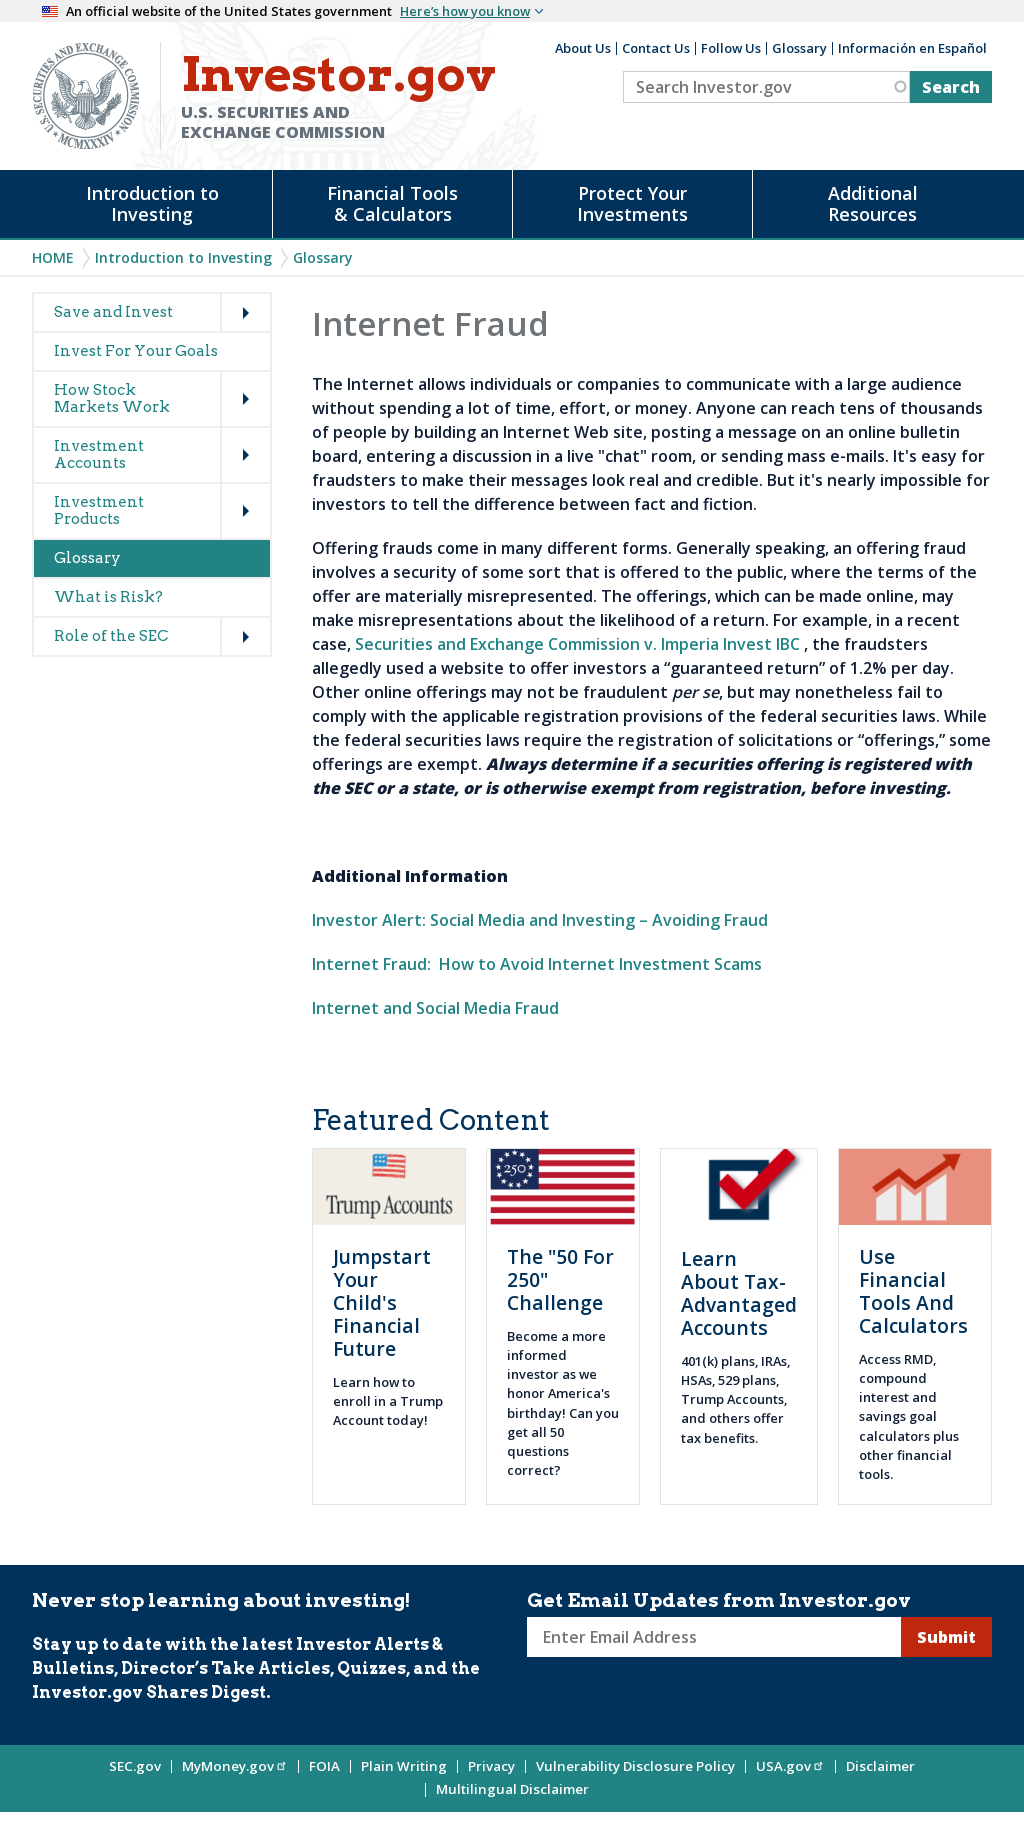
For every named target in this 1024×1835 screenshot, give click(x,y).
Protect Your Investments (632, 203)
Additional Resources (873, 203)
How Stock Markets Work (112, 398)
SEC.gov (135, 1766)
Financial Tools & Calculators (392, 203)
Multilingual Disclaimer (512, 1789)
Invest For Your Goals (136, 351)
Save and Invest (113, 312)
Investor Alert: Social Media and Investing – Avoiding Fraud (540, 920)
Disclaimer (880, 1766)
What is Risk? (108, 597)
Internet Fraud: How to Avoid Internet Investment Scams (537, 964)
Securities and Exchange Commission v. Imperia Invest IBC (577, 644)
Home (53, 257)
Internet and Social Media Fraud (435, 1008)
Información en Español (912, 48)
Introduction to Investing (152, 203)
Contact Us (656, 48)
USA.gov (790, 1766)
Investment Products (99, 510)
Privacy (491, 1766)
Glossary (799, 48)
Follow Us (731, 48)
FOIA (324, 1766)
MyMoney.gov (235, 1766)
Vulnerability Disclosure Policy (635, 1766)
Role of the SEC (111, 636)
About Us (583, 48)
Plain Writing (404, 1766)
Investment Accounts (99, 454)
